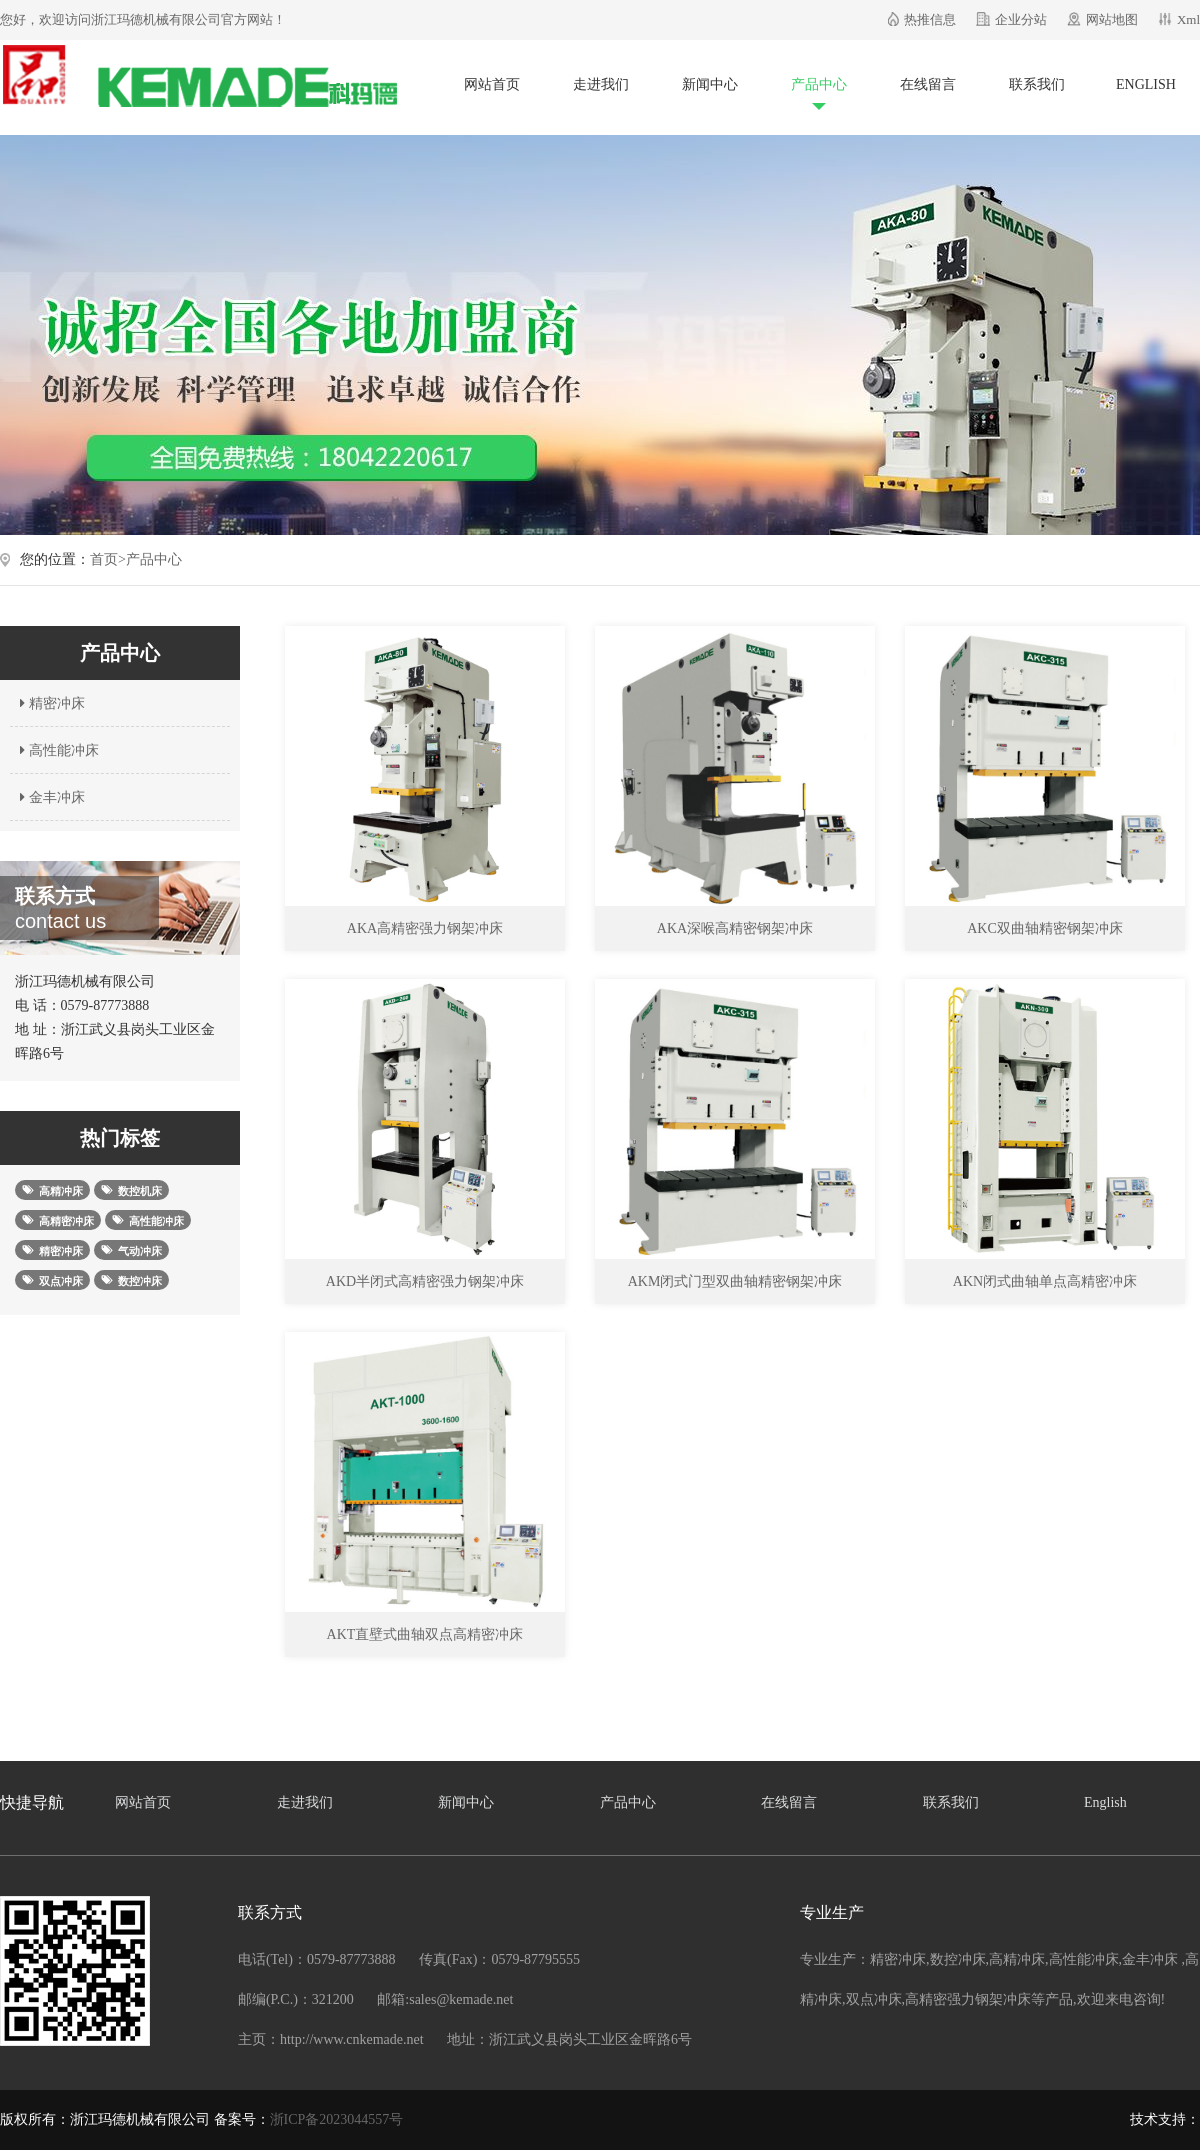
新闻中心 (710, 84)
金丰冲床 (50, 797)
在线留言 (928, 84)
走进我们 (601, 84)
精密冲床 (50, 703)
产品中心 (819, 84)
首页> (108, 559)
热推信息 (930, 19)
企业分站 (1021, 19)
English (1146, 84)
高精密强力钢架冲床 (968, 1999)
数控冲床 (958, 1959)
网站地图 (1112, 19)
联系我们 (1037, 84)
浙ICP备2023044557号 (337, 2119)
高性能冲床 (57, 750)
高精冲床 (1017, 1959)
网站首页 (492, 84)
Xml (1188, 19)
